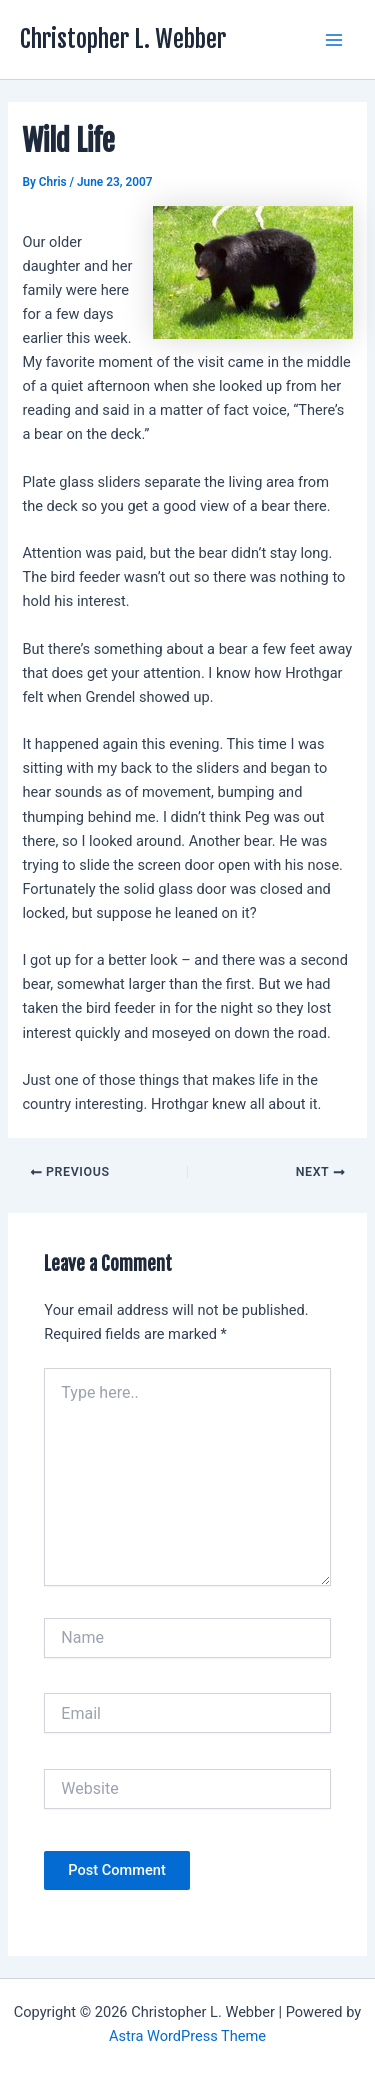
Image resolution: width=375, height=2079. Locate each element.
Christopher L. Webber (123, 39)
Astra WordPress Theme (187, 2036)
